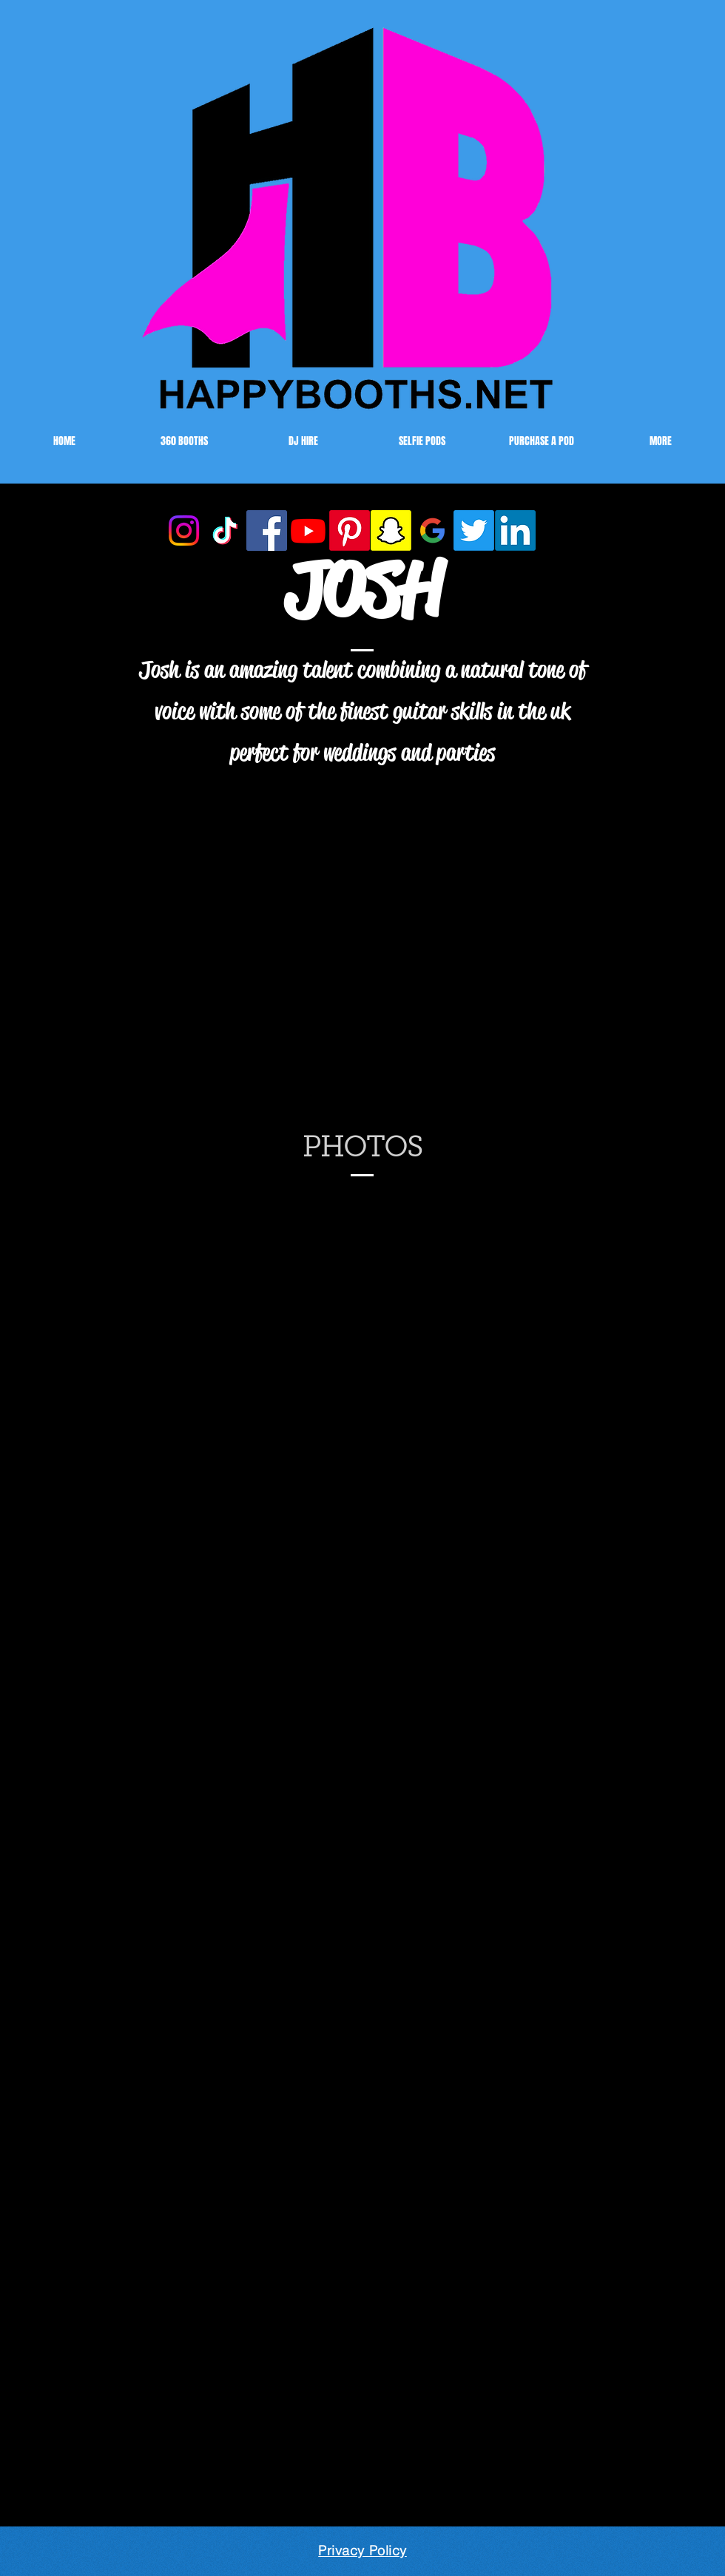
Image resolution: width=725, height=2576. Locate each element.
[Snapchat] (391, 530)
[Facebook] (266, 530)
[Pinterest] (349, 530)
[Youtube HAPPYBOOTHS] (308, 530)
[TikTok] (225, 530)
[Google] (432, 530)
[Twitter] (473, 530)
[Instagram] (183, 530)
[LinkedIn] (515, 530)
